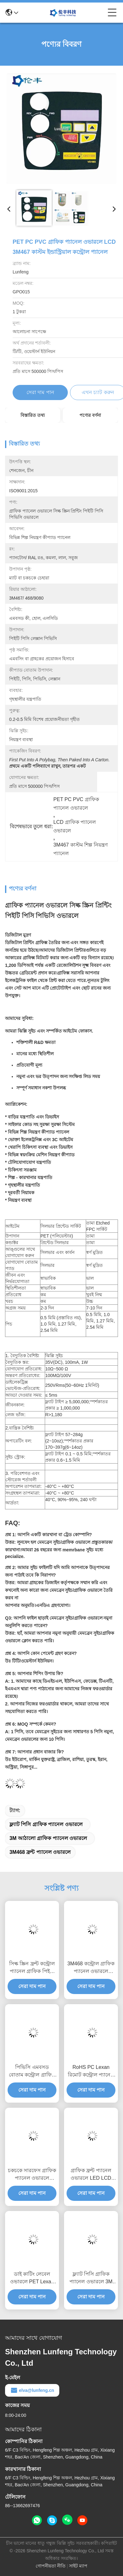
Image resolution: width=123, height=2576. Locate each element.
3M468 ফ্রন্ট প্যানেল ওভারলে (40, 1852)
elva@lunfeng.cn (32, 2390)
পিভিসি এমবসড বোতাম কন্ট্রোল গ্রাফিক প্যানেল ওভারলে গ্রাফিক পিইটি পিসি (32, 2071)
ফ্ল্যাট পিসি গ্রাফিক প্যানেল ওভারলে (46, 1824)
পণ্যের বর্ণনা (90, 415)
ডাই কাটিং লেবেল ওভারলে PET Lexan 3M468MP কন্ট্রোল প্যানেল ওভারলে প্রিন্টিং (32, 2278)
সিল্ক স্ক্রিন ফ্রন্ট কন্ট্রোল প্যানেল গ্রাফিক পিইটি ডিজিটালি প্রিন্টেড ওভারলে (32, 1968)
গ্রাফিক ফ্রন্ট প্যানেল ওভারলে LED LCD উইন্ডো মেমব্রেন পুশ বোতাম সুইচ (91, 2175)
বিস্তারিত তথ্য (32, 415)
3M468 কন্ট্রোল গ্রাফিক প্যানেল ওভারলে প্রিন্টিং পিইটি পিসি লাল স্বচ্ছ (91, 1968)
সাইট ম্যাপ (78, 2565)
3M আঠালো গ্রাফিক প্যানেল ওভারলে (48, 1838)
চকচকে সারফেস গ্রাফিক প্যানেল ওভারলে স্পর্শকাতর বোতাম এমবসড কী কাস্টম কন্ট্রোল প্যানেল (32, 2175)
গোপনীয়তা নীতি (51, 2565)
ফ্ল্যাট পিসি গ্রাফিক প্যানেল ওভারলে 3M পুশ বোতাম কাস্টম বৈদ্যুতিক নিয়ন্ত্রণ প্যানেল (90, 2278)
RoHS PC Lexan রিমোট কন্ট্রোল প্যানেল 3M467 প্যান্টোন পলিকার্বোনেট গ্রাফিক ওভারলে (91, 2071)
